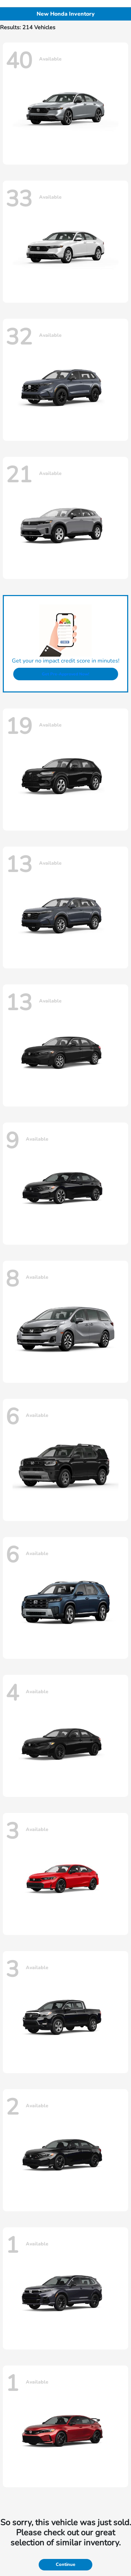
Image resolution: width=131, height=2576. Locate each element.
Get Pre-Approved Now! (65, 674)
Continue (65, 2564)
